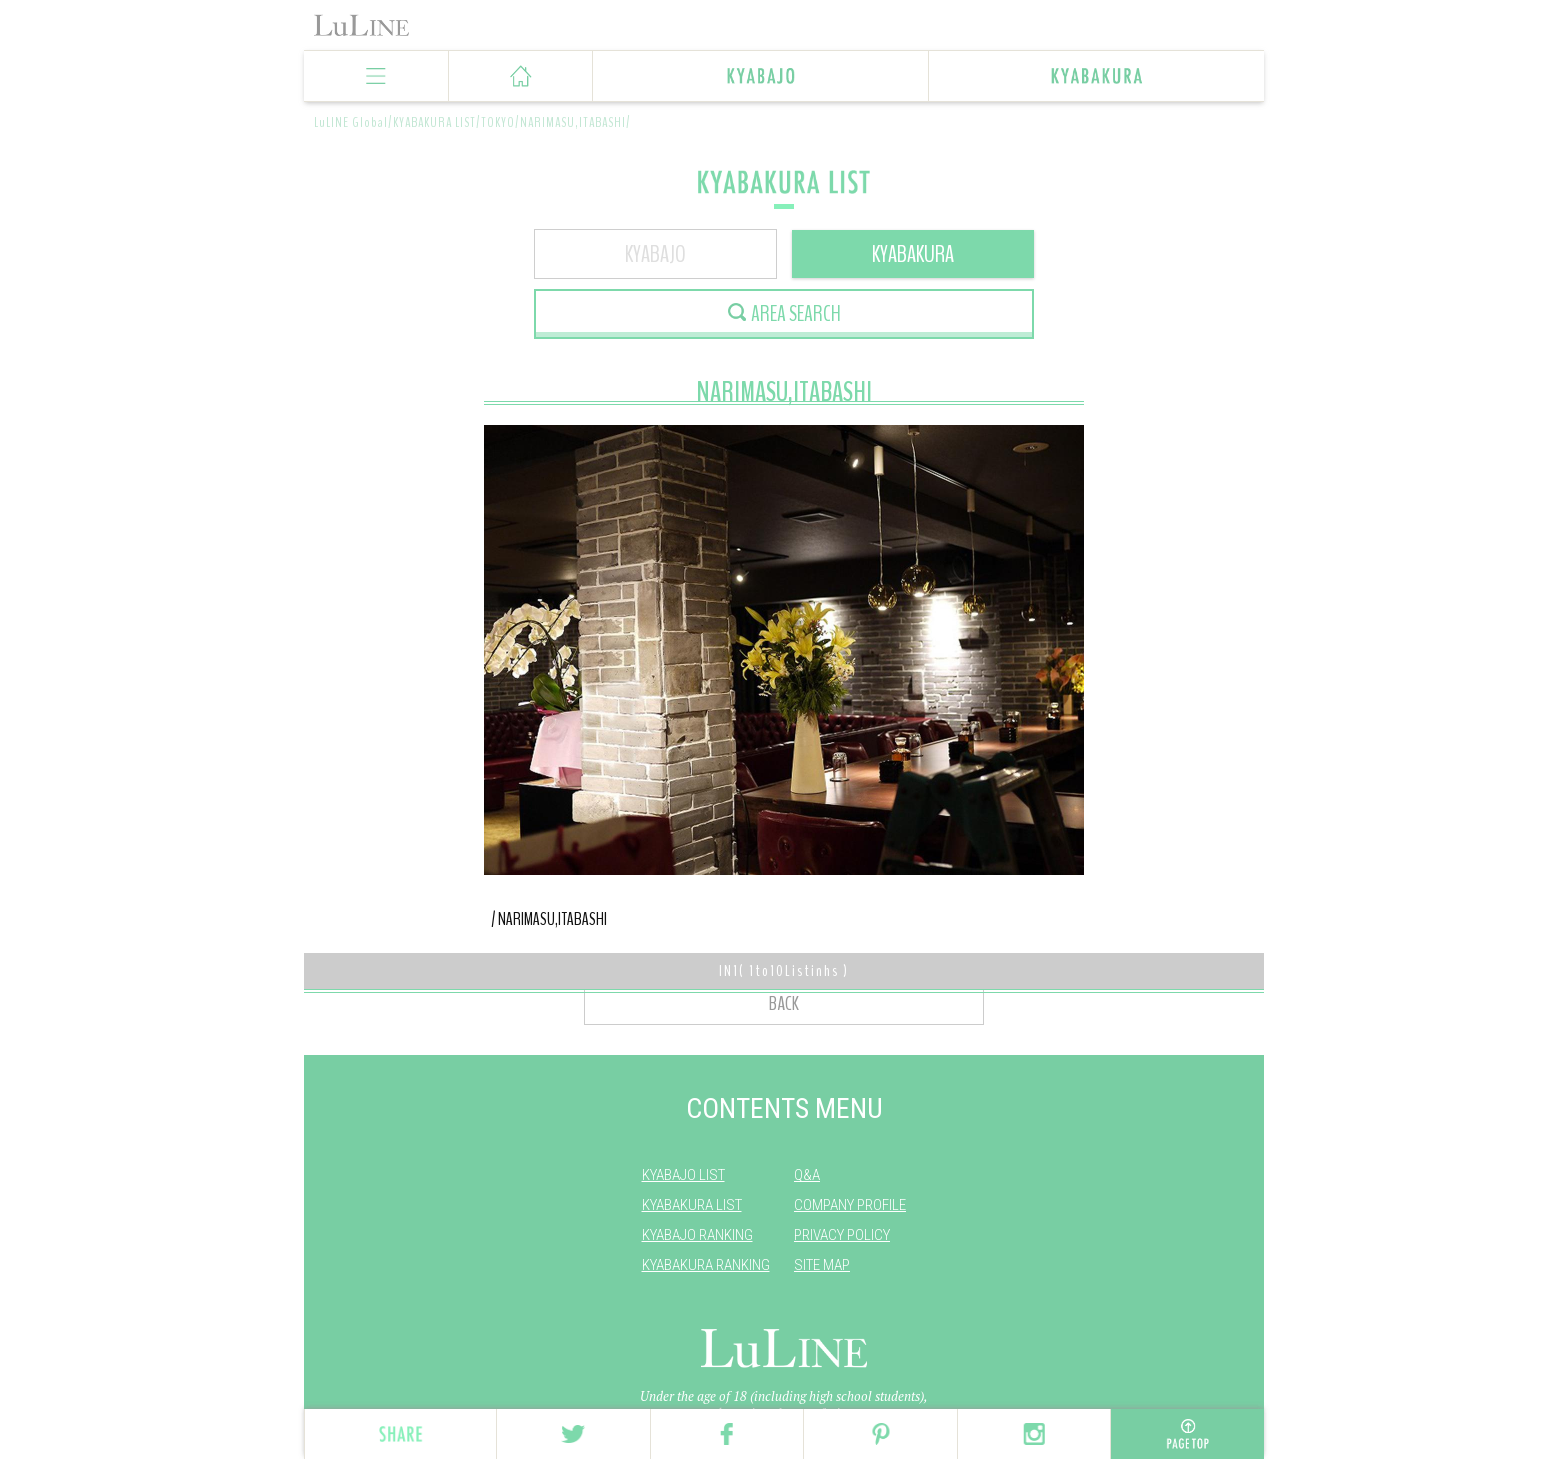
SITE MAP (822, 1265)
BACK (784, 1003)
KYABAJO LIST (683, 1175)
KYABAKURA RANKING (706, 1265)
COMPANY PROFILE (850, 1205)
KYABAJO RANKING (697, 1235)
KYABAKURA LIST (692, 1205)
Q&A (807, 1175)
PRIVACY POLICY (842, 1235)
